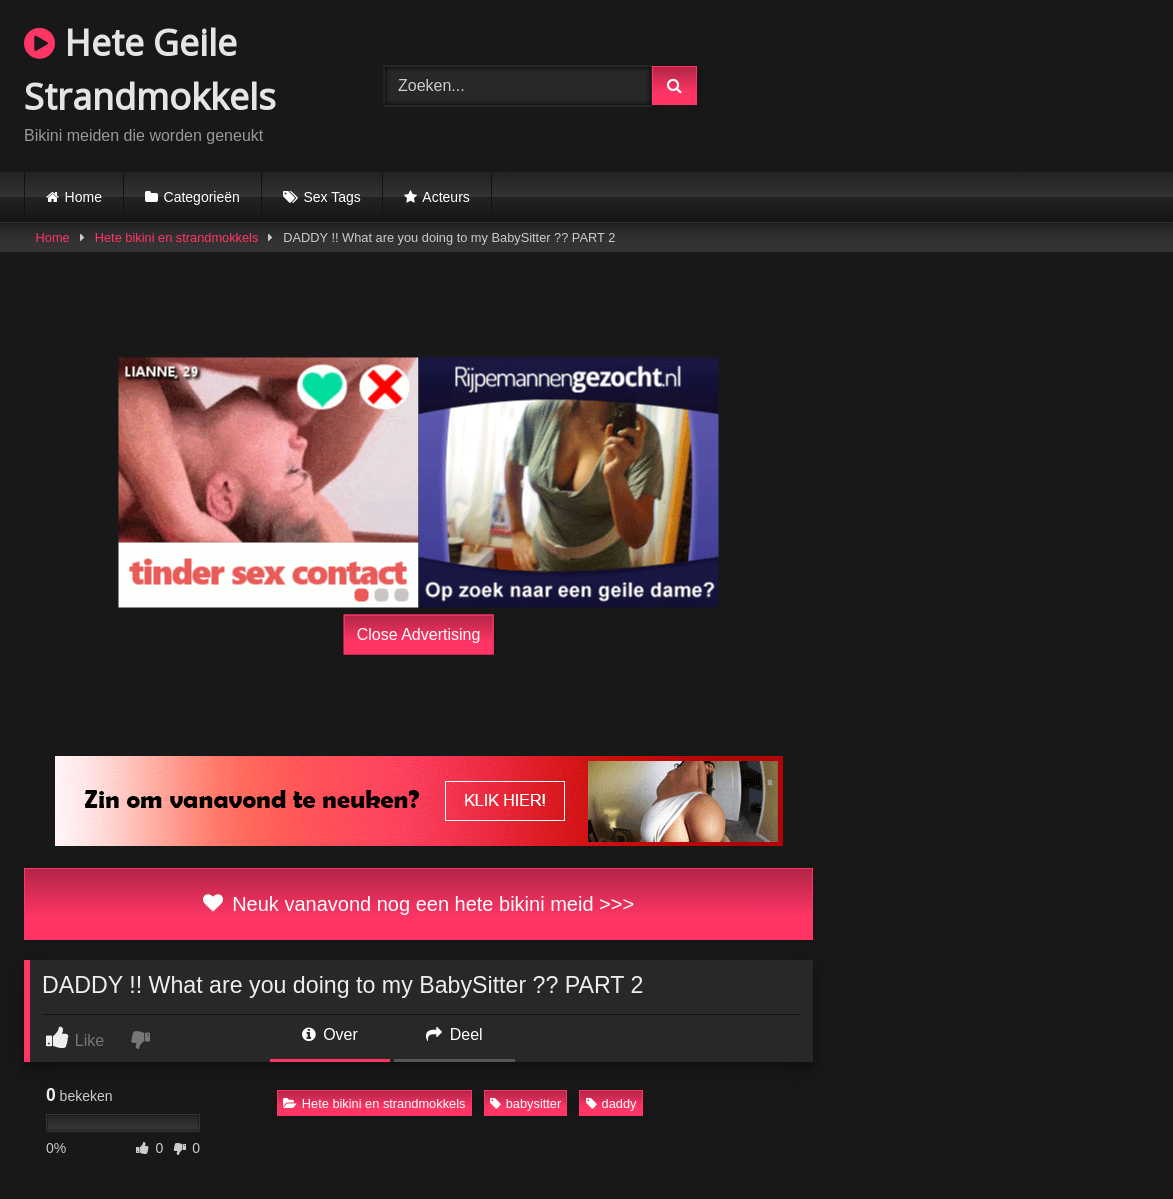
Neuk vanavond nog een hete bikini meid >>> (418, 904)
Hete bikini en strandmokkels (177, 237)
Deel (454, 1034)
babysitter (525, 1103)
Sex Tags (331, 197)
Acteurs (445, 197)
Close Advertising (419, 633)
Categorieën (202, 197)
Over (330, 1034)
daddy (611, 1103)
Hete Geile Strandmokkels (150, 69)
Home (83, 197)
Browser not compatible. (958, 83)
